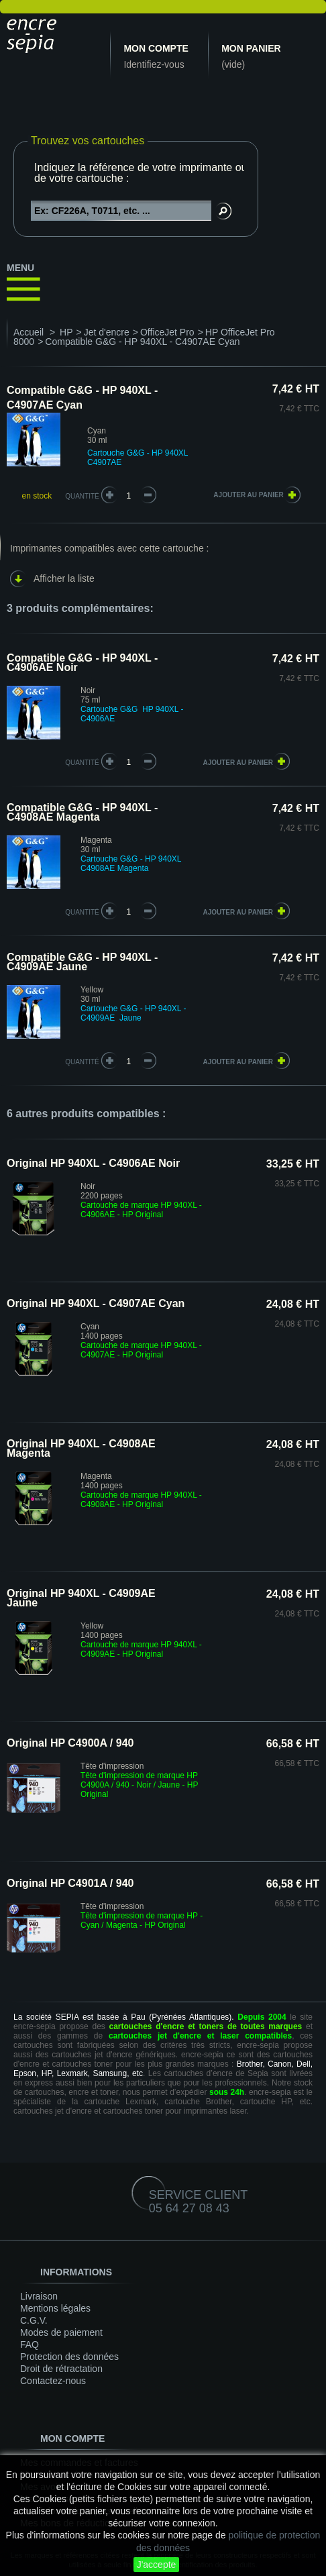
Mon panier (250, 48)
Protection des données (69, 2356)
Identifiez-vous (153, 64)
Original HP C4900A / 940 (70, 1743)
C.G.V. (34, 2320)
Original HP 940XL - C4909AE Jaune (81, 1598)
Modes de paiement (61, 2332)
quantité (82, 762)
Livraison (39, 2296)
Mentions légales (55, 2308)
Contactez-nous (53, 2380)
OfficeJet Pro (167, 332)
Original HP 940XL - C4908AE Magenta (81, 1448)
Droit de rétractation (61, 2368)
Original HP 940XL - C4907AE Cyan (95, 1303)
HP (66, 332)
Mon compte (155, 48)
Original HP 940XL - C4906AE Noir (93, 1163)
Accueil (28, 332)
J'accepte (156, 2564)
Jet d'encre (106, 332)
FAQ (29, 2344)
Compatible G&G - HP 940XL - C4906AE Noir (82, 662)
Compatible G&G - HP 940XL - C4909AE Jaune (82, 961)
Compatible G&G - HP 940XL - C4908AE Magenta (82, 812)
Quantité (82, 496)
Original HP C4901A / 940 (70, 1883)
